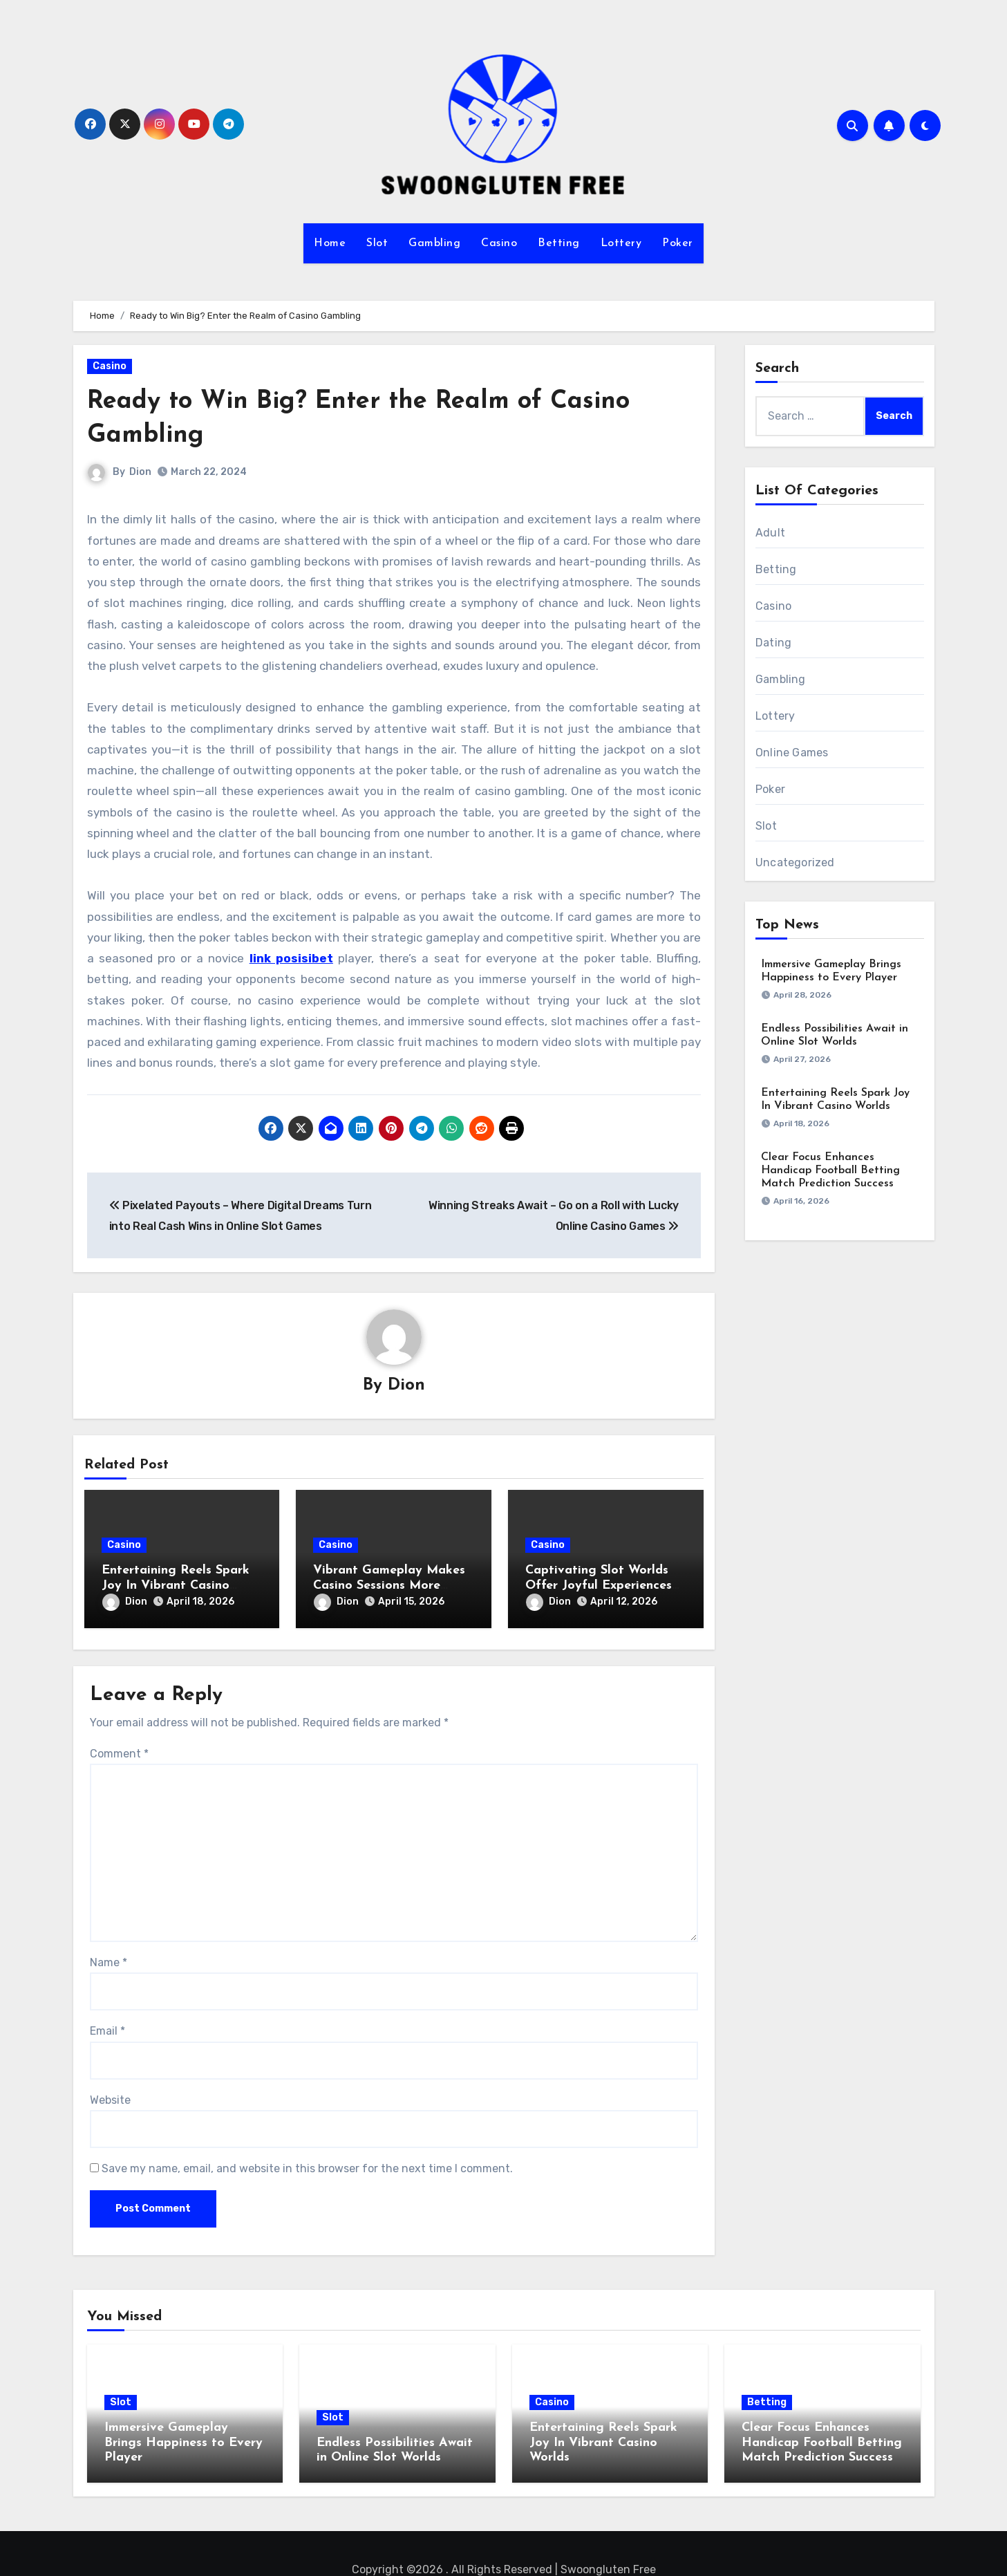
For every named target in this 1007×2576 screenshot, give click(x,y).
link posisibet (291, 958)
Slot (377, 243)
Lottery (621, 243)
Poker (677, 243)
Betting (559, 243)
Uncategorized (795, 862)
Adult (770, 532)
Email (107, 2027)
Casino (499, 243)
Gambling (434, 243)
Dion (141, 472)
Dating (773, 642)
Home (330, 243)
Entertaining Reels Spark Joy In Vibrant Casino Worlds (176, 1586)
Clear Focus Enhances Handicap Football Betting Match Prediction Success (830, 1170)
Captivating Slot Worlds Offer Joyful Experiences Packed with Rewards (598, 1586)
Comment (119, 1749)
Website (110, 2095)
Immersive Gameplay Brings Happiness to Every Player (183, 2438)
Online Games (791, 752)
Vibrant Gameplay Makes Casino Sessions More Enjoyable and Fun (389, 1586)
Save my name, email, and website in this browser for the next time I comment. (307, 2165)
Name (108, 1958)
